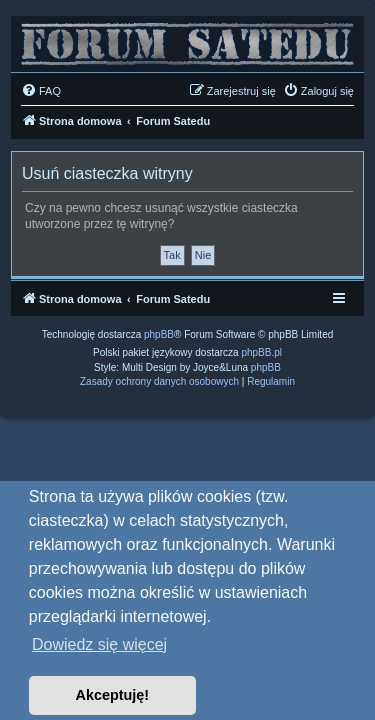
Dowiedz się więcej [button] (99, 644)
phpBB (159, 334)
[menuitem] (41, 91)
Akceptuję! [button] (113, 695)
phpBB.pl (261, 352)
